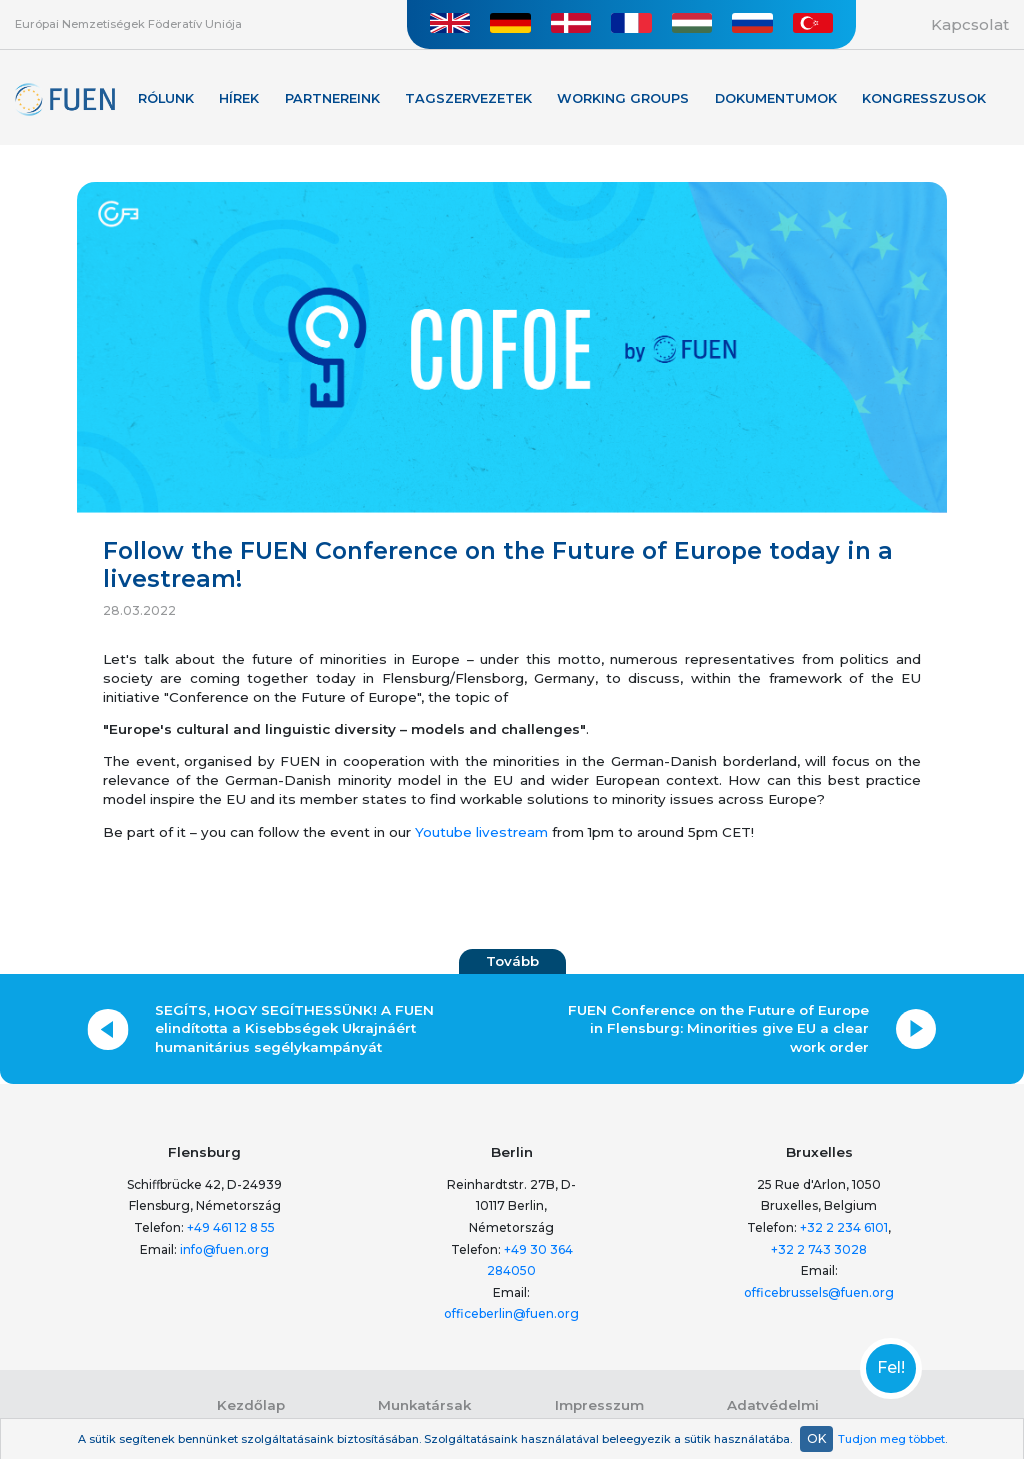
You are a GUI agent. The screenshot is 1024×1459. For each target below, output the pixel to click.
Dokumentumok (776, 98)
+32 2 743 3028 (819, 1249)
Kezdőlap (251, 1405)
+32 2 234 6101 (844, 1227)
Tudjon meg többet (891, 1439)
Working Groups (623, 98)
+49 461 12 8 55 (231, 1227)
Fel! (891, 1368)
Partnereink (332, 98)
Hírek (239, 98)
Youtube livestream (481, 832)
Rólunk (166, 98)
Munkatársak (424, 1405)
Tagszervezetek (468, 98)
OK (816, 1438)
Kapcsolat (970, 24)
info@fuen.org (224, 1249)
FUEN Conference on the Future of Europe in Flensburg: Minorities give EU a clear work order (718, 1029)
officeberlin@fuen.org (511, 1313)
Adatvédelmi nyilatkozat (773, 1414)
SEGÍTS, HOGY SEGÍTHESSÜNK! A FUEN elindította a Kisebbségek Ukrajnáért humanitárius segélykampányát (294, 1029)
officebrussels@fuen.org (819, 1292)
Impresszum (599, 1405)
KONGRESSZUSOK (924, 98)
